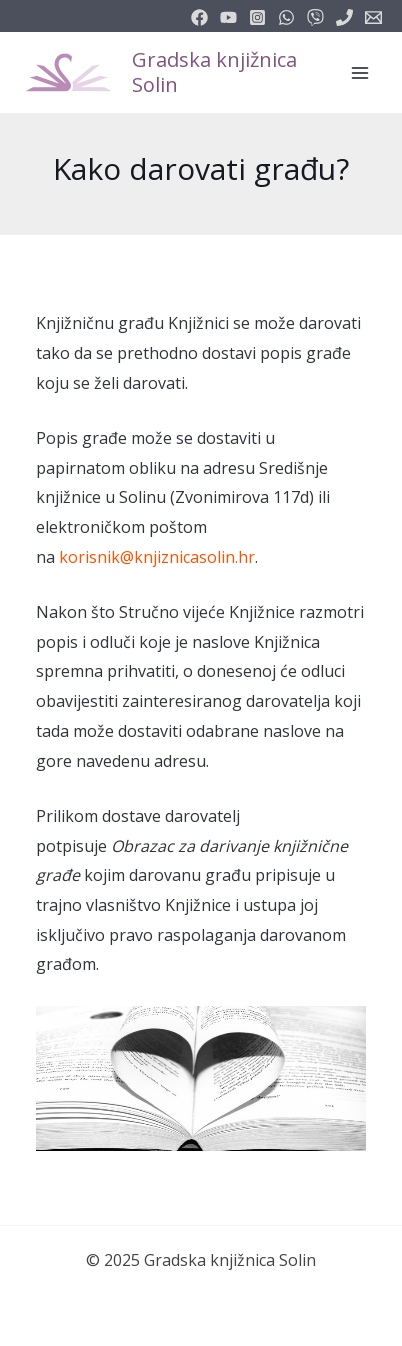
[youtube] (228, 17)
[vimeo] (315, 17)
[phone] (344, 17)
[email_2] (286, 17)
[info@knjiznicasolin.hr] (373, 17)
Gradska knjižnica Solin (214, 72)
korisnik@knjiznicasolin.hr (157, 557)
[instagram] (257, 17)
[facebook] (199, 17)
